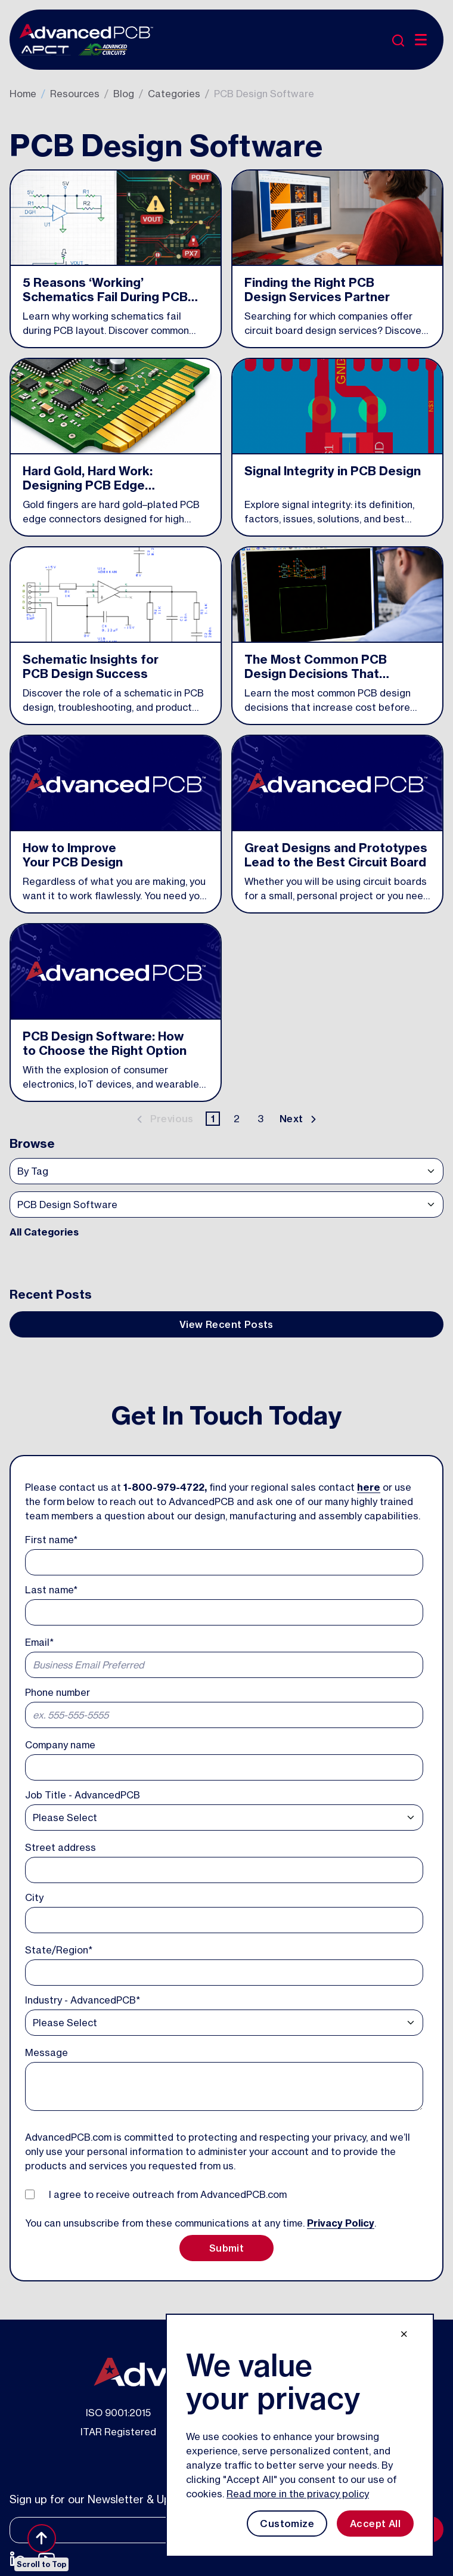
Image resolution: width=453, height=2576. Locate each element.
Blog (123, 94)
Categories (174, 94)
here (368, 1487)
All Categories (44, 1232)
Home (23, 94)
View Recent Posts (226, 1324)
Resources (75, 94)
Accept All (375, 2523)
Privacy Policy (340, 2223)
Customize (287, 2523)
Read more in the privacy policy (297, 2494)
